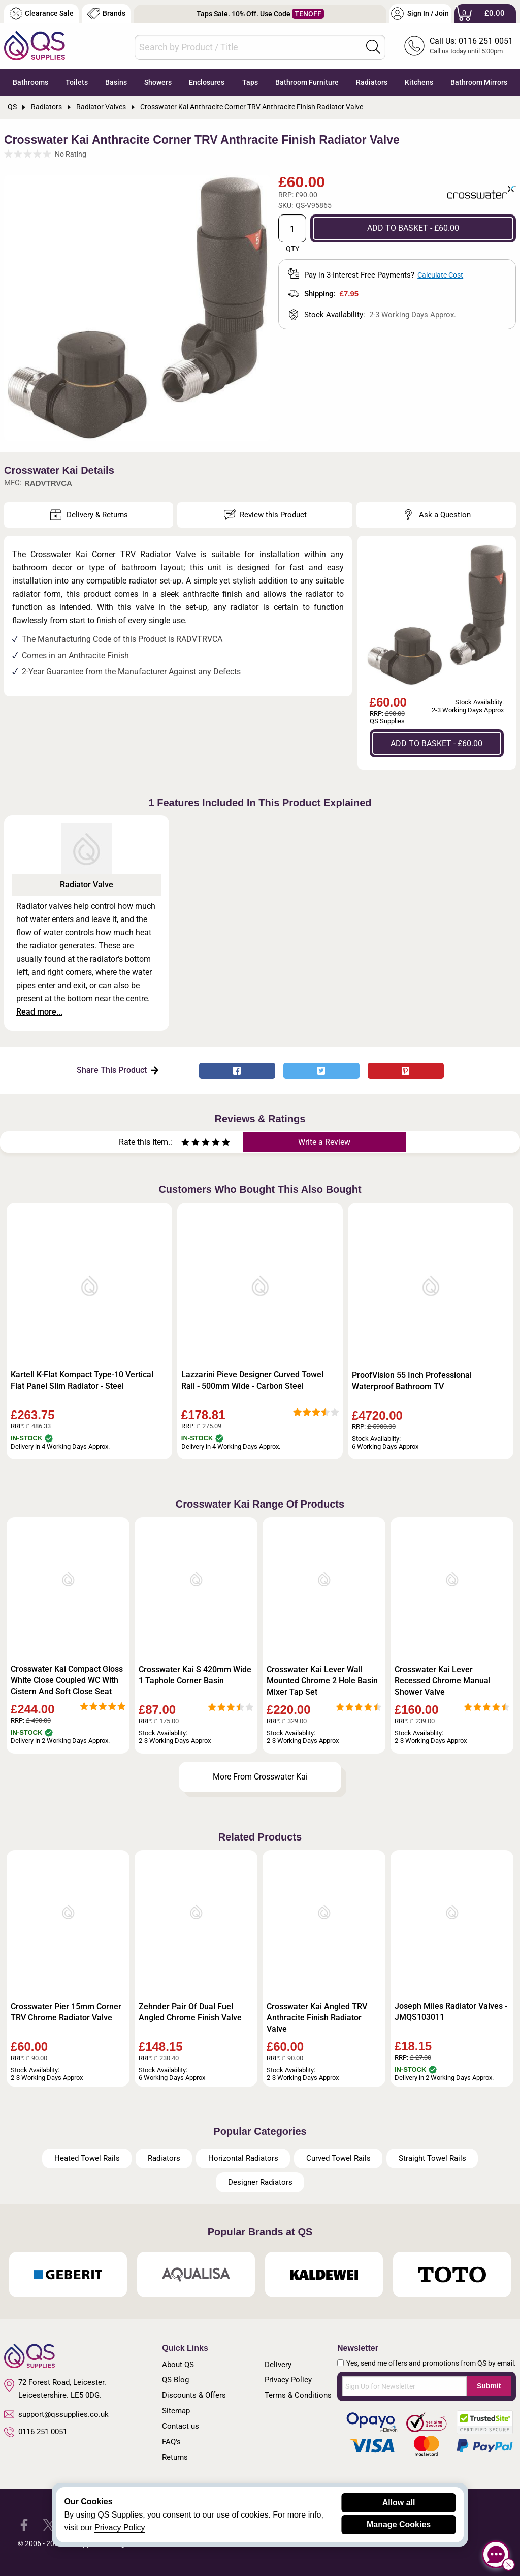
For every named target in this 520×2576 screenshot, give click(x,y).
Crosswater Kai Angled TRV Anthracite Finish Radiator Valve (317, 2018)
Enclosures (206, 82)
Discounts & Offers (194, 2395)
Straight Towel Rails (432, 2158)
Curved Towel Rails (338, 2158)
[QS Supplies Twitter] (49, 2524)
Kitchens (419, 82)
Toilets (77, 82)
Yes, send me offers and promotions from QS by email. (431, 2363)
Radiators (371, 82)
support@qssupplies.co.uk (56, 2414)
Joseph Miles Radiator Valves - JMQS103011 (451, 2011)
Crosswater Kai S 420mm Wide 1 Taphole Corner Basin (195, 1675)
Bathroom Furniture (307, 82)
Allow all (398, 2502)
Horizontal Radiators (243, 2158)
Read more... (39, 1012)
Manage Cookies (399, 2524)
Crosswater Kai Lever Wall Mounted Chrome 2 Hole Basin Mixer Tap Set (322, 1681)
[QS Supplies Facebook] (24, 2524)
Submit (489, 2386)
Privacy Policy (288, 2379)
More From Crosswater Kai (260, 1777)
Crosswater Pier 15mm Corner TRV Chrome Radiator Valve (66, 2012)
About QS (178, 2364)
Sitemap (176, 2410)
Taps (250, 82)
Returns (175, 2457)
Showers (158, 82)
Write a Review (324, 1142)
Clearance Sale (42, 13)
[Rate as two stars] (190, 1143)
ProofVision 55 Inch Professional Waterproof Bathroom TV (412, 1380)
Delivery (278, 2364)
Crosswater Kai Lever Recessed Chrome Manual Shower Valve (443, 1681)
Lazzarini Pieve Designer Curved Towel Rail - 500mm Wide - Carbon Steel (252, 1380)
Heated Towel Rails (87, 2158)
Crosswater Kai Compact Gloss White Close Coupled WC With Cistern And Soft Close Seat (67, 1680)
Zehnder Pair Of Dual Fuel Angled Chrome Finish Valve (190, 2012)
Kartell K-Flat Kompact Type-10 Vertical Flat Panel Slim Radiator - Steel (82, 1380)
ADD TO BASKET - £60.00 (413, 228)
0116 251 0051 (35, 2432)
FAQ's (171, 2441)
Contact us (180, 2426)
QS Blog (175, 2379)
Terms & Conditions (298, 2395)
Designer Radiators (260, 2182)
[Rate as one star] (185, 1143)
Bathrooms (30, 82)
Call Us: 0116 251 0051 (471, 41)
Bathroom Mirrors (478, 82)
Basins (116, 82)
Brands (106, 13)
